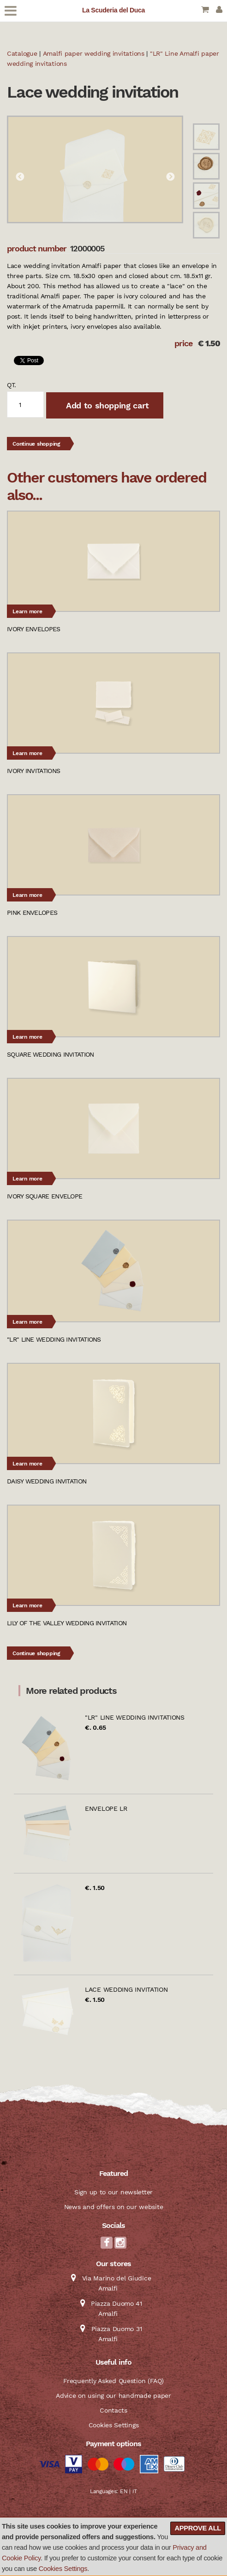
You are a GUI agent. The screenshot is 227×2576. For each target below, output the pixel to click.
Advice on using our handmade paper (113, 2395)
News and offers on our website (113, 2206)
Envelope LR (106, 1808)
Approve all (197, 2528)
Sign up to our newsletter (113, 2192)
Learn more (27, 611)
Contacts (113, 2410)
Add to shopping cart (106, 405)
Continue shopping (36, 444)
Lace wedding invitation (126, 1989)
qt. (11, 385)
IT (134, 2491)
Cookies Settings (63, 2568)
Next (170, 177)
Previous (19, 177)
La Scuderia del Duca (113, 10)
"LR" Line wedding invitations (135, 1717)
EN (123, 2491)
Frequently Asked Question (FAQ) (113, 2380)
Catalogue (22, 53)
